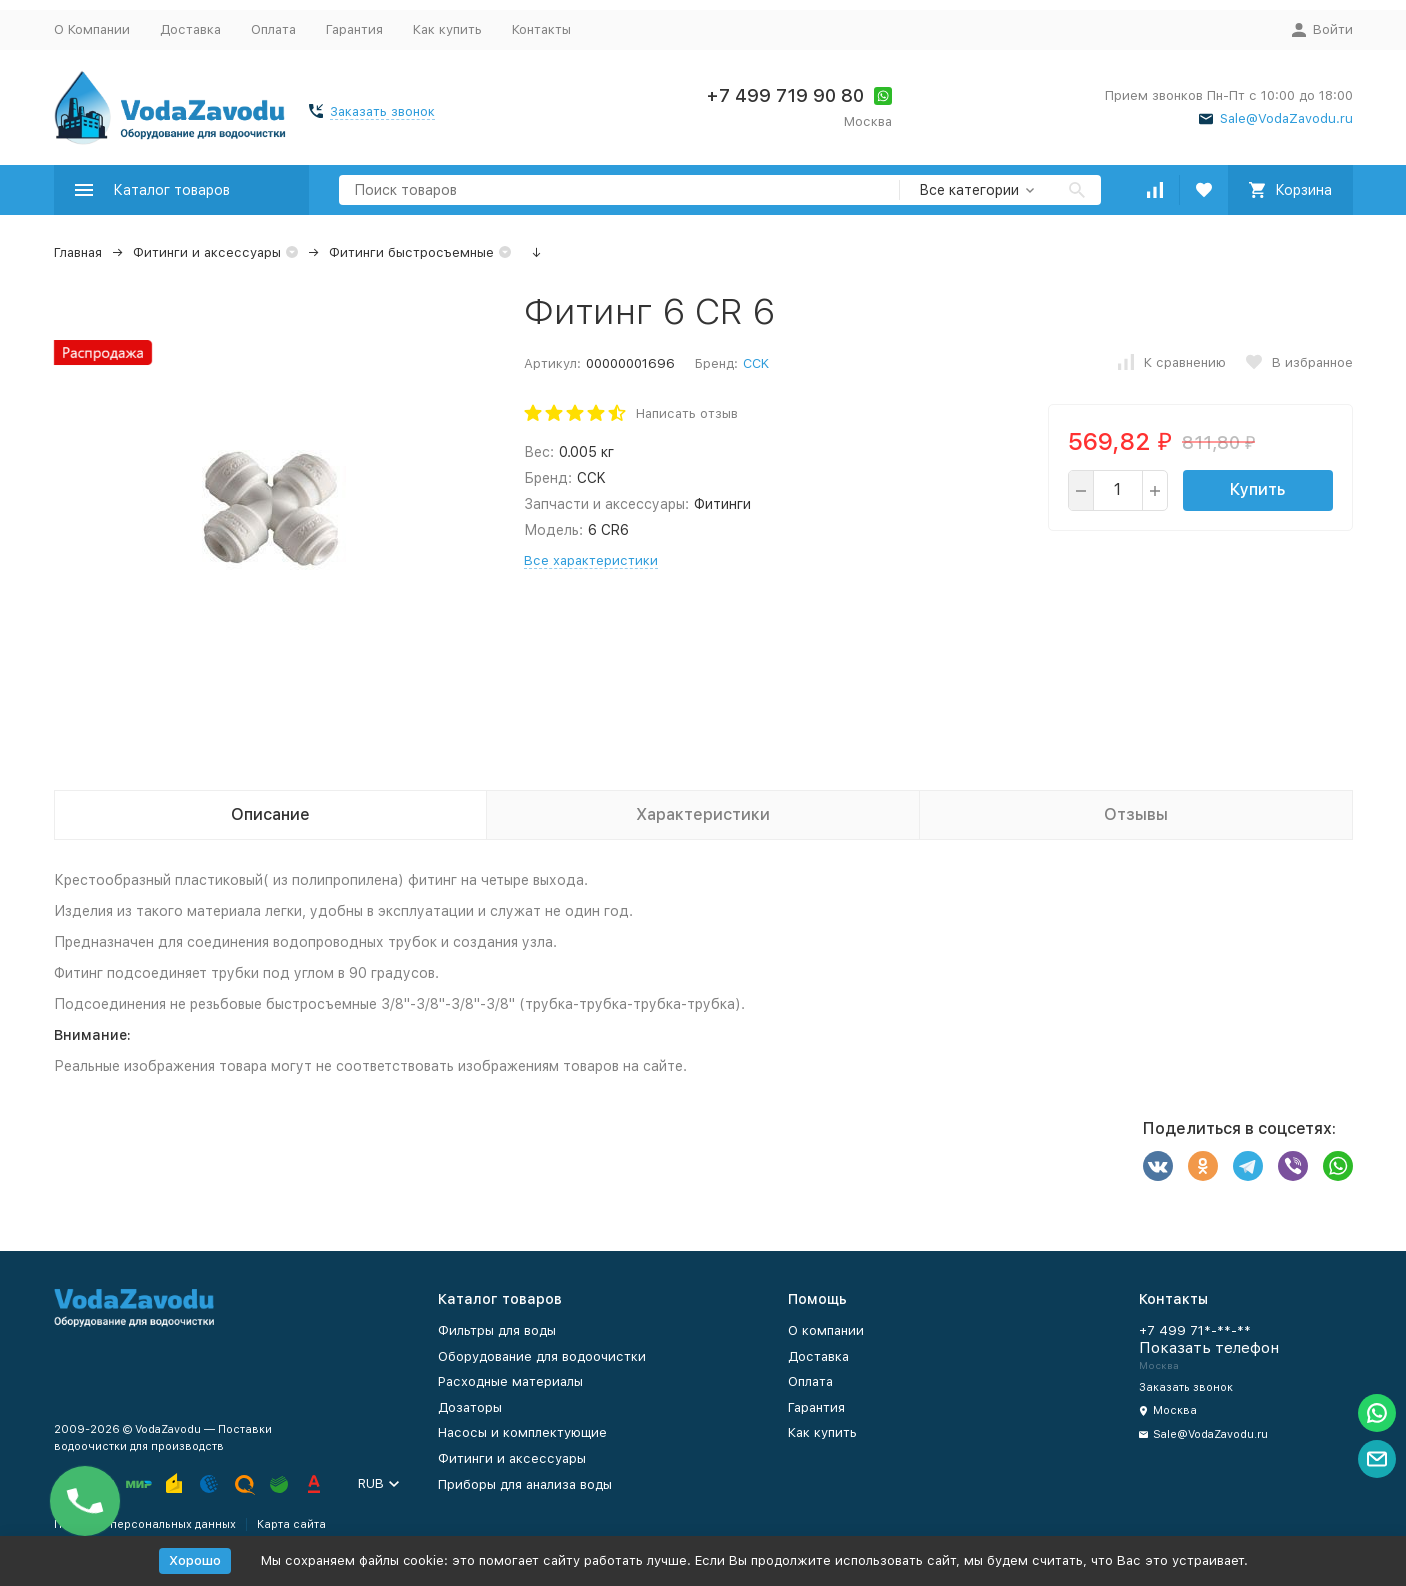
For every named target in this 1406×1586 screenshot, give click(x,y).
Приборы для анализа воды (525, 1484)
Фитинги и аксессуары (207, 252)
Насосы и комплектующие (522, 1432)
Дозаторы (470, 1407)
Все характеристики (591, 560)
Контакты (541, 29)
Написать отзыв (687, 413)
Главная (78, 252)
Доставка (190, 29)
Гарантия (354, 29)
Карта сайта (291, 1524)
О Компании (92, 29)
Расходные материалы (510, 1381)
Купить (1257, 489)
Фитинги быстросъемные (411, 252)
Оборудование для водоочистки (542, 1356)
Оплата (273, 29)
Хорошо (195, 1560)
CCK (756, 363)
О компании (826, 1330)
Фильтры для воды (497, 1330)
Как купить (447, 29)
